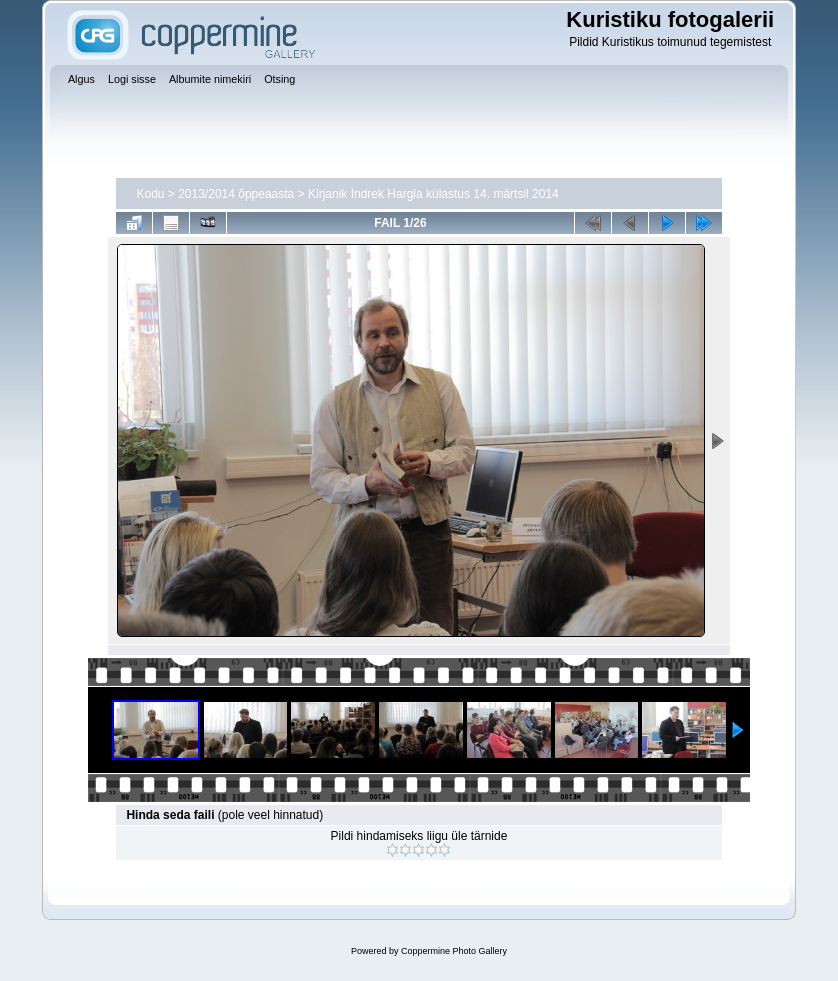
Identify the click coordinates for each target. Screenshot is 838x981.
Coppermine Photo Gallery (454, 951)
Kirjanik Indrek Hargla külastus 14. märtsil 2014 (433, 194)
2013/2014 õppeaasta (236, 194)
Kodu (150, 194)
